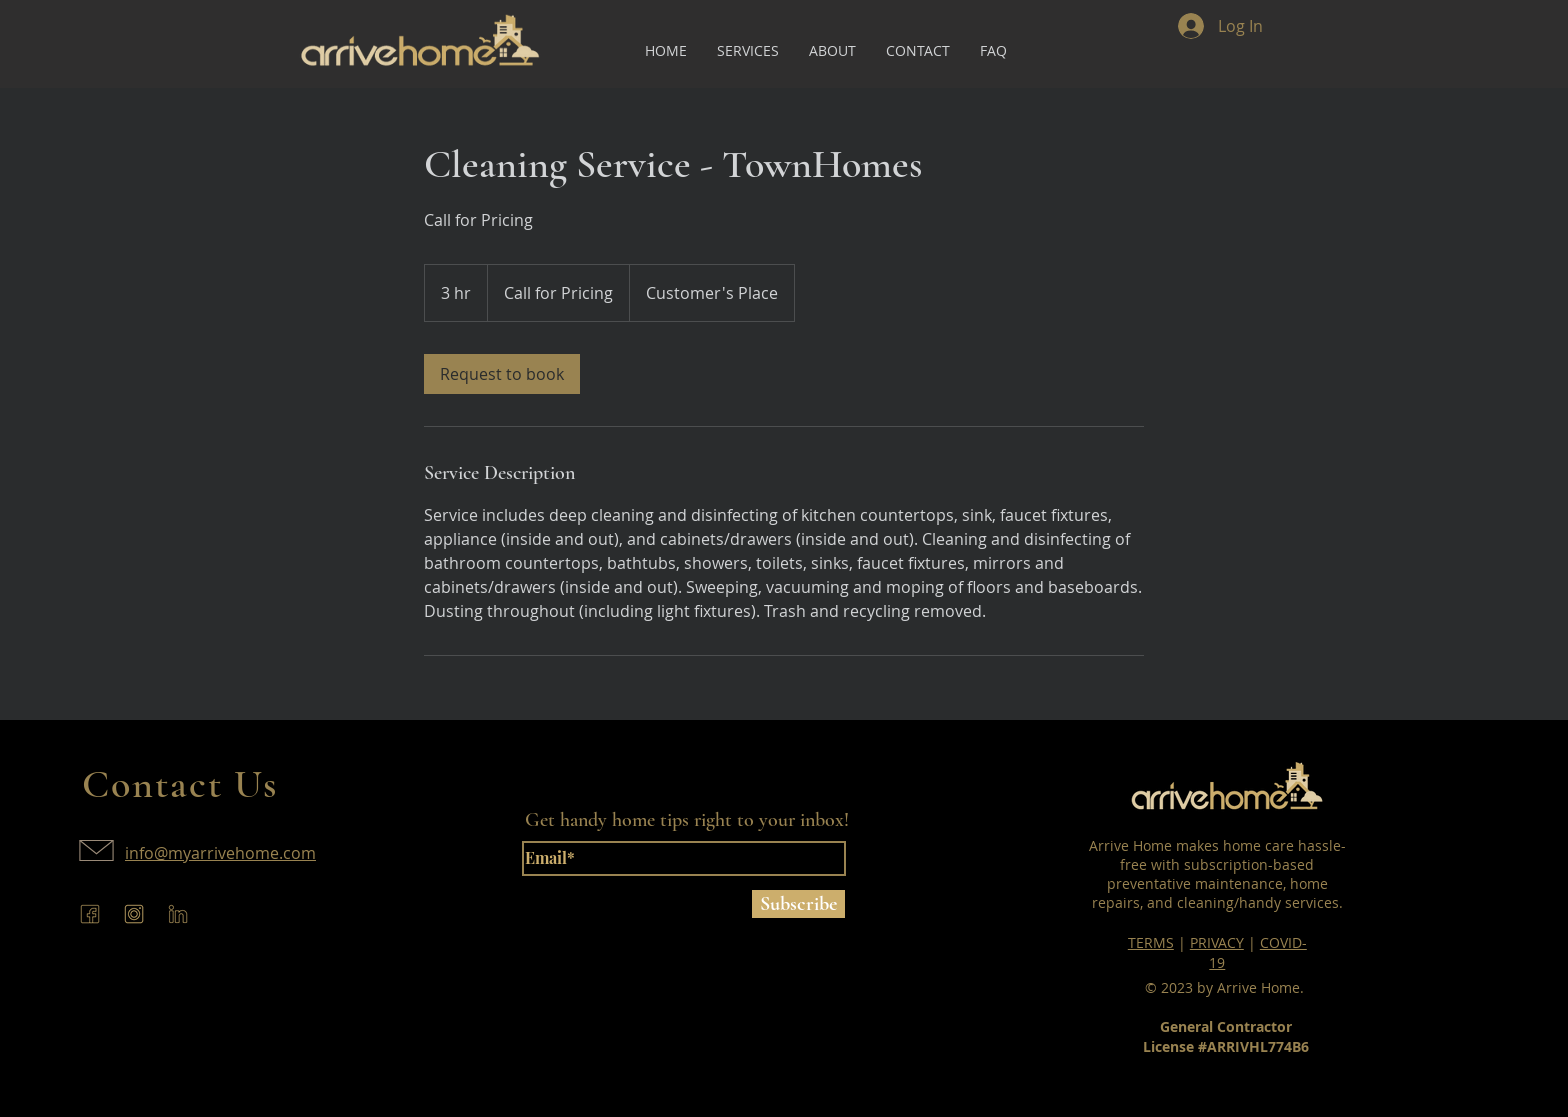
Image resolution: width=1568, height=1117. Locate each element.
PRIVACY (1217, 942)
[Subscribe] (798, 904)
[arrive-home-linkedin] (178, 914)
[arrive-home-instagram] (134, 914)
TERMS (1151, 942)
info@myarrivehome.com (220, 853)
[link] (502, 374)
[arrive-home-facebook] (90, 914)
